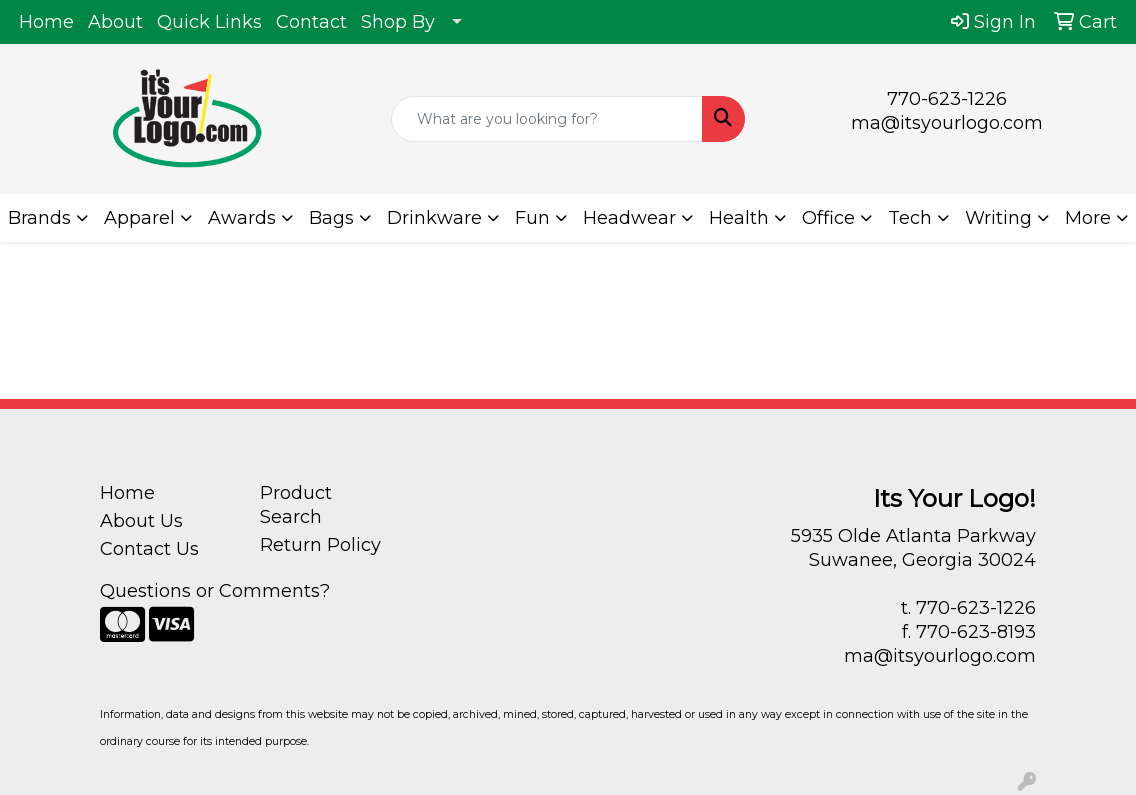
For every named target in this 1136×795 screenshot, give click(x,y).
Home (46, 22)
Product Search (296, 505)
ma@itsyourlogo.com (947, 123)
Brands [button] (39, 218)
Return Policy (320, 545)
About (115, 22)
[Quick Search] (547, 119)
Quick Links (209, 22)
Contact (311, 22)
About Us (141, 521)
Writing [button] (998, 218)
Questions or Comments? (215, 591)
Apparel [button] (139, 218)
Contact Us (149, 549)
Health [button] (739, 218)
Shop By (398, 22)
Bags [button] (331, 218)
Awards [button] (242, 218)
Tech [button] (910, 218)
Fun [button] (532, 218)
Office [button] (828, 218)
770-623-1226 (947, 99)
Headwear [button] (629, 218)
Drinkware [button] (434, 218)
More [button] (1088, 218)
